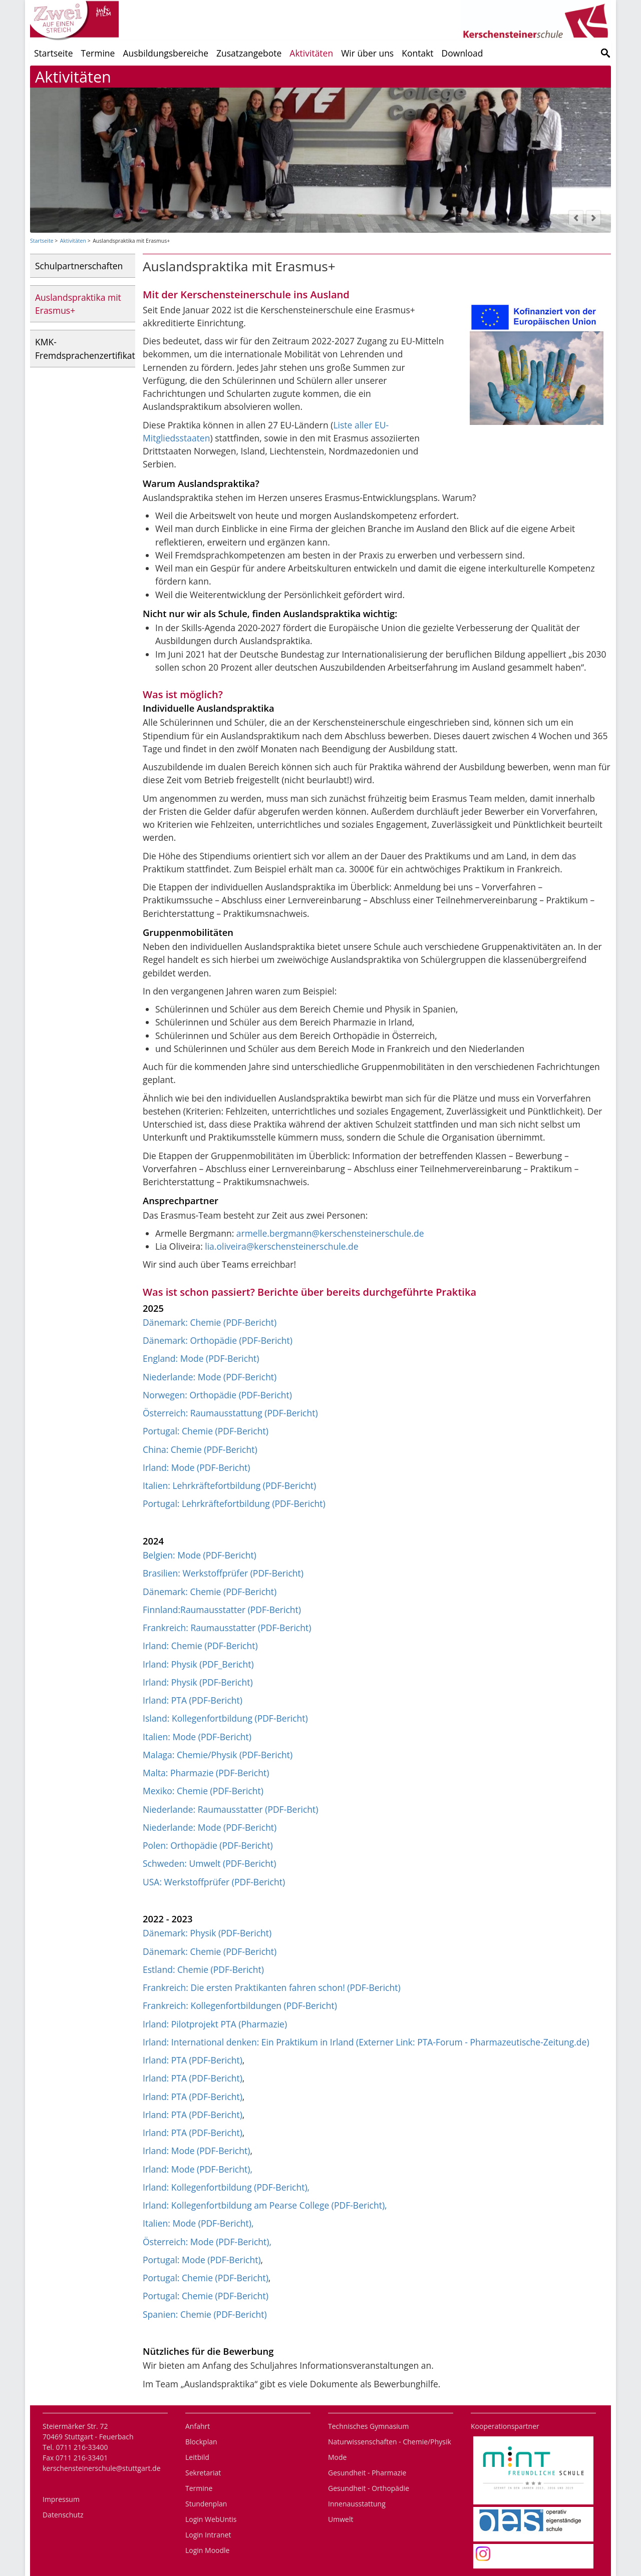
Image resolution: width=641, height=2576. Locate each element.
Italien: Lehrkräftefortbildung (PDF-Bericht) (229, 1485)
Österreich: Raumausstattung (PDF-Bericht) (230, 1413)
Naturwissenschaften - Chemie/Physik (389, 2441)
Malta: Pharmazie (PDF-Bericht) (206, 1773)
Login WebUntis (210, 2519)
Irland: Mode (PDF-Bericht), (197, 2169)
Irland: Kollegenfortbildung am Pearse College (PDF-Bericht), (265, 2205)
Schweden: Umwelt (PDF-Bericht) (209, 1863)
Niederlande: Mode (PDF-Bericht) (209, 1377)
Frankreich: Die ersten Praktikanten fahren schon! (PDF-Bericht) (272, 1987)
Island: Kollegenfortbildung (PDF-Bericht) (225, 1718)
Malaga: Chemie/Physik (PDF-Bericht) (217, 1755)
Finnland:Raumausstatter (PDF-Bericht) (222, 1610)
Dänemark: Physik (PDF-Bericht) (207, 1933)
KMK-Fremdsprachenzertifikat (85, 348)
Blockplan (201, 2441)
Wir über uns (367, 53)
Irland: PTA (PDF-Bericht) (192, 1700)
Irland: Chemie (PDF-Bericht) (200, 1646)
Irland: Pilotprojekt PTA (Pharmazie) (215, 2024)
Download (462, 53)
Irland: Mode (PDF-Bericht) (196, 1467)
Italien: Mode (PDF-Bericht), (198, 2223)
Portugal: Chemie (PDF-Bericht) (205, 1431)
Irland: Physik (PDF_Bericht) (198, 1664)
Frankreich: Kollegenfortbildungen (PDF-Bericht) (240, 2005)
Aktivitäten (311, 53)
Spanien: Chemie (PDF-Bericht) (205, 2314)
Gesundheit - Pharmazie (367, 2472)
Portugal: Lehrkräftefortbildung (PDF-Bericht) (234, 1503)
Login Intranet (208, 2534)
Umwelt (340, 2519)
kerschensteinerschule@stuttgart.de (102, 2468)
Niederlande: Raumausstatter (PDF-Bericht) (230, 1809)
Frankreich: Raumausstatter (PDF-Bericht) (227, 1628)
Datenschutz (63, 2514)
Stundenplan (206, 2503)
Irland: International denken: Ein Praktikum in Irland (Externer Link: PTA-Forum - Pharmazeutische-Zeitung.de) (366, 2042)
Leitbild (197, 2457)
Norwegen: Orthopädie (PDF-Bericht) (217, 1395)
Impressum (61, 2499)
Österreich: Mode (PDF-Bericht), (207, 2242)
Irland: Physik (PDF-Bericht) (198, 1682)
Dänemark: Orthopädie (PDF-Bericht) (217, 1340)
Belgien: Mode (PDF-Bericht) (199, 1555)
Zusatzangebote (248, 53)
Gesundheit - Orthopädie (368, 2488)
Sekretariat (203, 2472)
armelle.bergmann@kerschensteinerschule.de (330, 1233)
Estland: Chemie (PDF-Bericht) (203, 1969)
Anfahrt (197, 2426)
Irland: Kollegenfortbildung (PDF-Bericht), (226, 2187)
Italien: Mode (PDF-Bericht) (197, 1737)
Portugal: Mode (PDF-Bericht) (202, 2260)
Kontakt (417, 53)
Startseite (53, 53)
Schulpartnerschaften (79, 266)
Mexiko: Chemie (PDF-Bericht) (203, 1791)
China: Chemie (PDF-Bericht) (200, 1449)
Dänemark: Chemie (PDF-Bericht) (209, 1322)
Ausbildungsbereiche (165, 53)
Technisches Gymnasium (368, 2426)
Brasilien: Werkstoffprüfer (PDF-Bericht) (223, 1573)
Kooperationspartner (505, 2426)
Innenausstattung (357, 2503)
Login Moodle (207, 2550)
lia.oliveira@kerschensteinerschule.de (281, 1246)
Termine (98, 53)
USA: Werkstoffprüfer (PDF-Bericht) (214, 1882)
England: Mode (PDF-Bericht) (201, 1358)
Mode (337, 2457)
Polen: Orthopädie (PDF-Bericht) (208, 1845)
